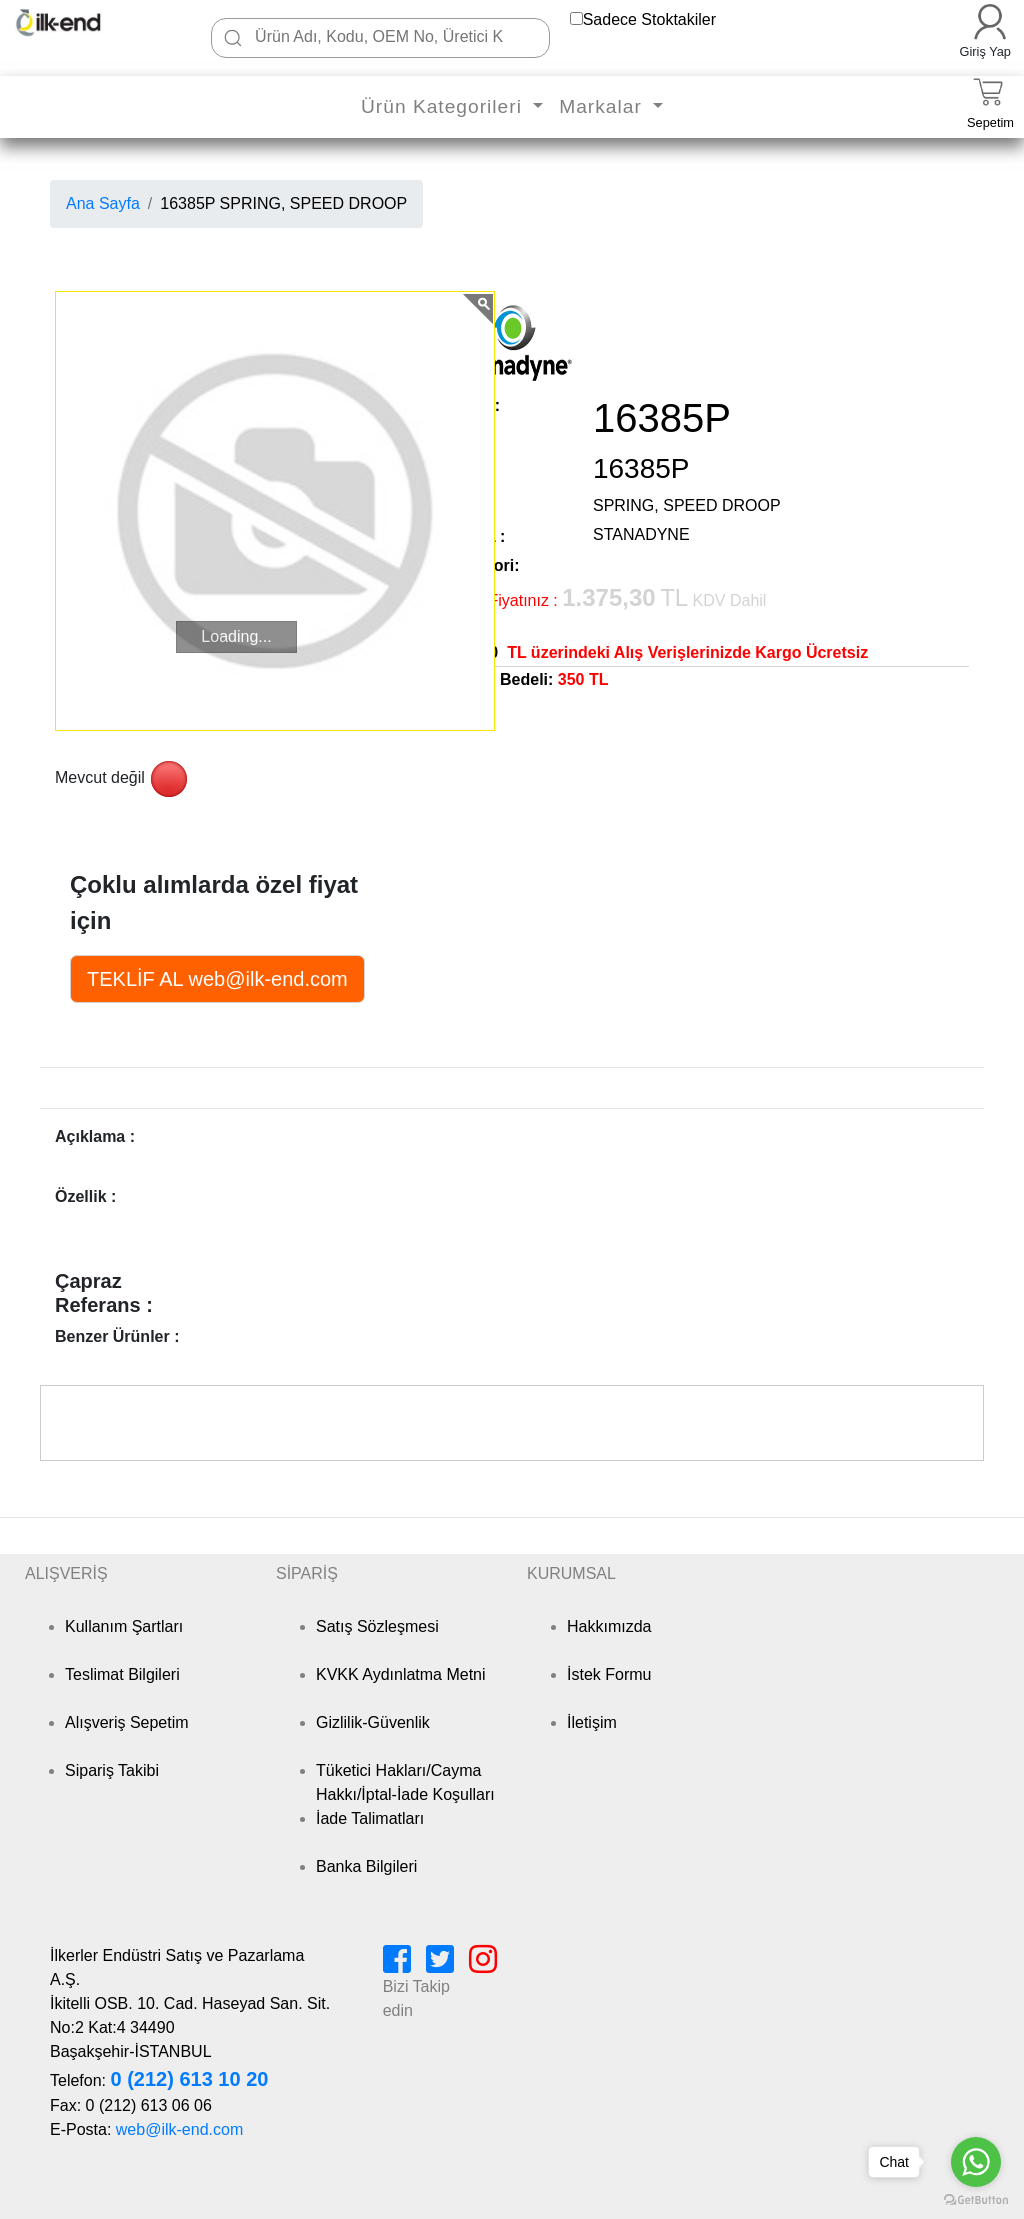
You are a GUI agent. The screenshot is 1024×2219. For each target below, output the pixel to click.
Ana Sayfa (103, 203)
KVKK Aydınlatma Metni (401, 1674)
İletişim (592, 1722)
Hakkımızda (609, 1626)
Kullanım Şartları (124, 1626)
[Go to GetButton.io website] (976, 2199)
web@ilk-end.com (179, 2129)
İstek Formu (609, 1674)
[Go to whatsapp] (976, 2162)
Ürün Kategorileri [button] (444, 106)
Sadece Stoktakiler (649, 19)
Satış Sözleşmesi (377, 1626)
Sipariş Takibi (112, 1770)
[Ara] (233, 38)
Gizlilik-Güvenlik (373, 1722)
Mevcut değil (100, 777)
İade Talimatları (370, 1818)
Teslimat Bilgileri (122, 1674)
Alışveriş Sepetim (127, 1722)
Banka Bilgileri (366, 1866)
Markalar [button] (603, 106)
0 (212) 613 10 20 (189, 2079)
